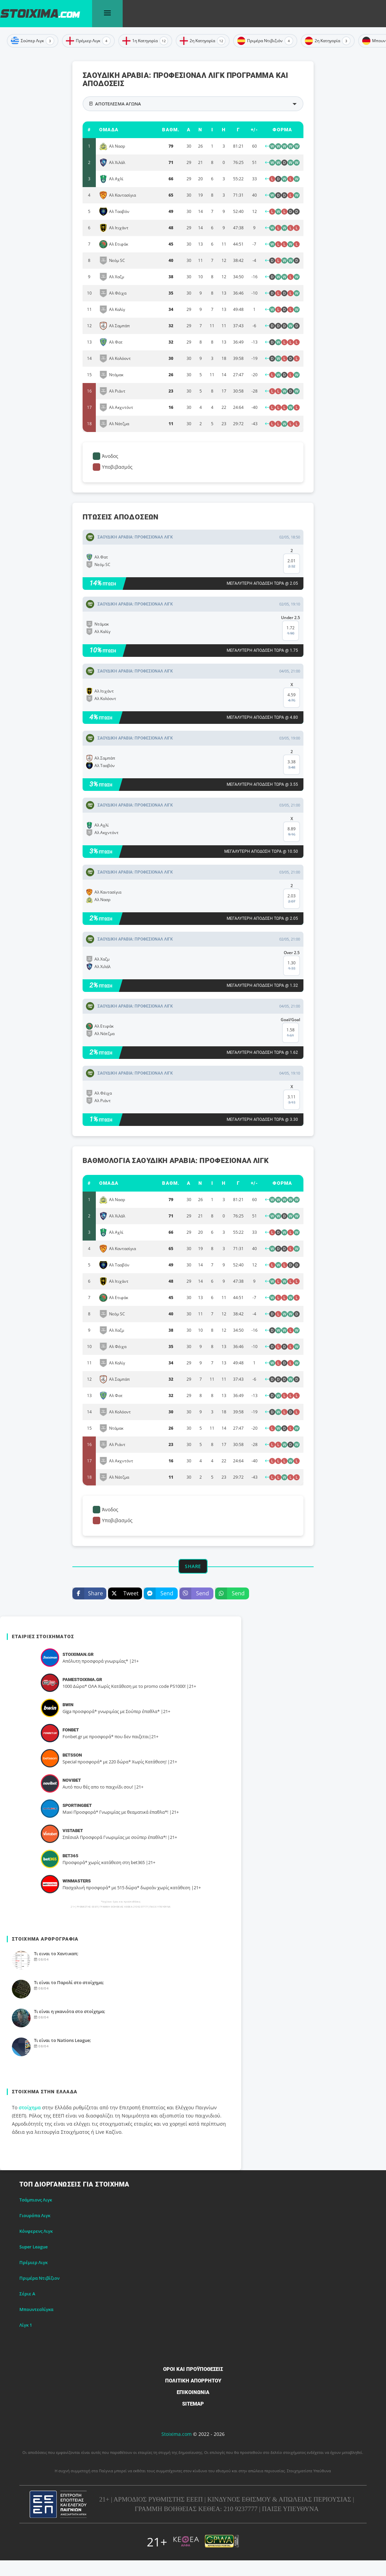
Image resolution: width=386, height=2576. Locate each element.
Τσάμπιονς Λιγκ (35, 2200)
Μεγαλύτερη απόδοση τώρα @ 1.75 (262, 650)
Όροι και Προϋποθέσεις (193, 2369)
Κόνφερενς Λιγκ (36, 2231)
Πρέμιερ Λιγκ (33, 2262)
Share (87, 1593)
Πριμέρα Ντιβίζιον (39, 2278)
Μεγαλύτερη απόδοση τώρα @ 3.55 (262, 784)
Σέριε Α (27, 2294)
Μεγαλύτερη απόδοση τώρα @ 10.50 (261, 851)
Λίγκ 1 (25, 2325)
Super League (33, 2247)
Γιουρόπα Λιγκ (34, 2215)
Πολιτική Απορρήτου (193, 2381)
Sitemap (193, 2404)
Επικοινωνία (193, 2392)
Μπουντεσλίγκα (36, 2309)
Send (158, 1593)
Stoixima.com (176, 2434)
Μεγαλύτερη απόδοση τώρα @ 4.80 (262, 717)
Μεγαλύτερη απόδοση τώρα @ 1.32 (262, 985)
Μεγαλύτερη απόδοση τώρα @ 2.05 (262, 583)
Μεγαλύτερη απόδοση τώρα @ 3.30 (262, 1119)
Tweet (123, 1593)
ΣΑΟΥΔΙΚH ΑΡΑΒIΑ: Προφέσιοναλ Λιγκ (135, 537)
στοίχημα (30, 2107)
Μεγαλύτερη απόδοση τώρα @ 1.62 (262, 1052)
